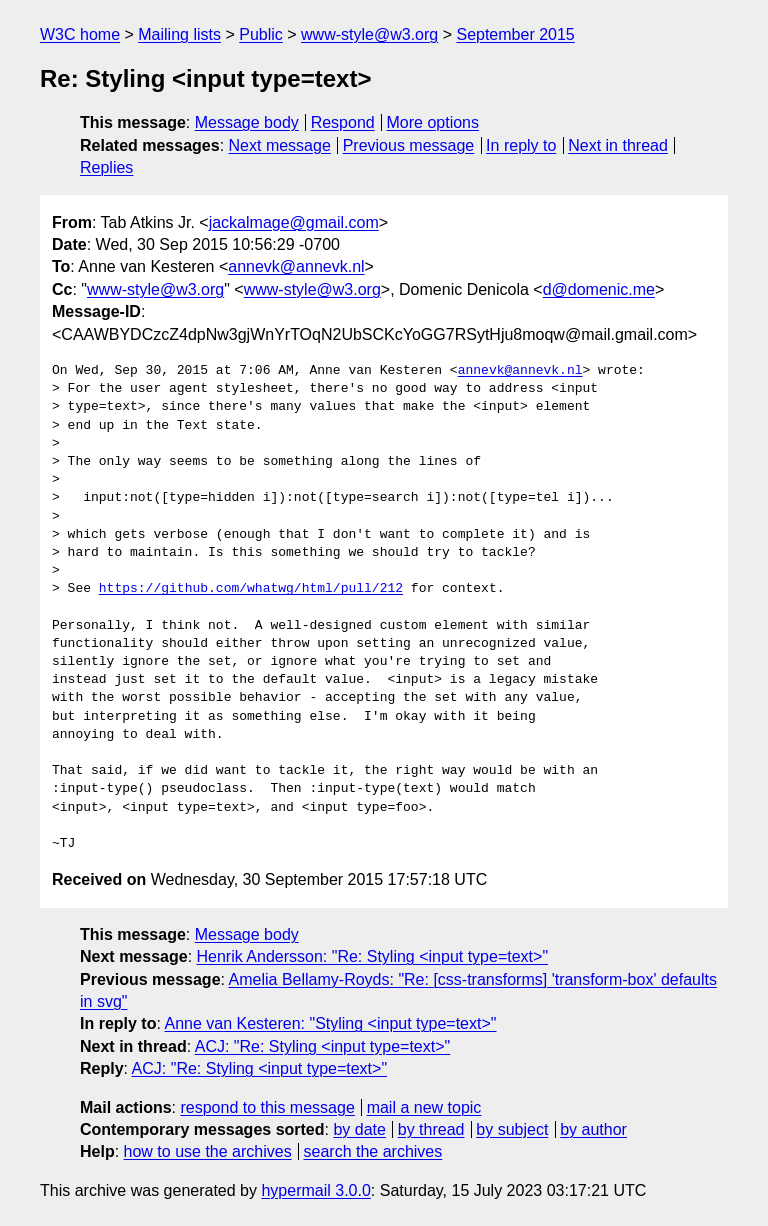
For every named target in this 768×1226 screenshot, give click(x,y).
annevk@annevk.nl (296, 266)
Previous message (409, 145)
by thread (431, 1129)
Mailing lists (179, 34)
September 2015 (515, 34)
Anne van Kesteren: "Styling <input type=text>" (330, 1023)
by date (359, 1129)
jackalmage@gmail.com (294, 222)
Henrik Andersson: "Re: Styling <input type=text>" (373, 956)
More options (433, 122)
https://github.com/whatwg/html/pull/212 (251, 589)
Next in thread (618, 145)
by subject (512, 1129)
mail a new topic (424, 1107)
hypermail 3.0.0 (315, 1190)
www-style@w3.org (369, 34)
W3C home (80, 34)
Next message (280, 145)
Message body (247, 122)
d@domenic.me (599, 289)
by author (593, 1129)
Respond (343, 122)
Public (261, 34)
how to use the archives (208, 1151)
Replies (106, 167)
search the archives (373, 1151)
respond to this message (267, 1107)
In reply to (521, 145)
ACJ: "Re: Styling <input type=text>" (323, 1046)
